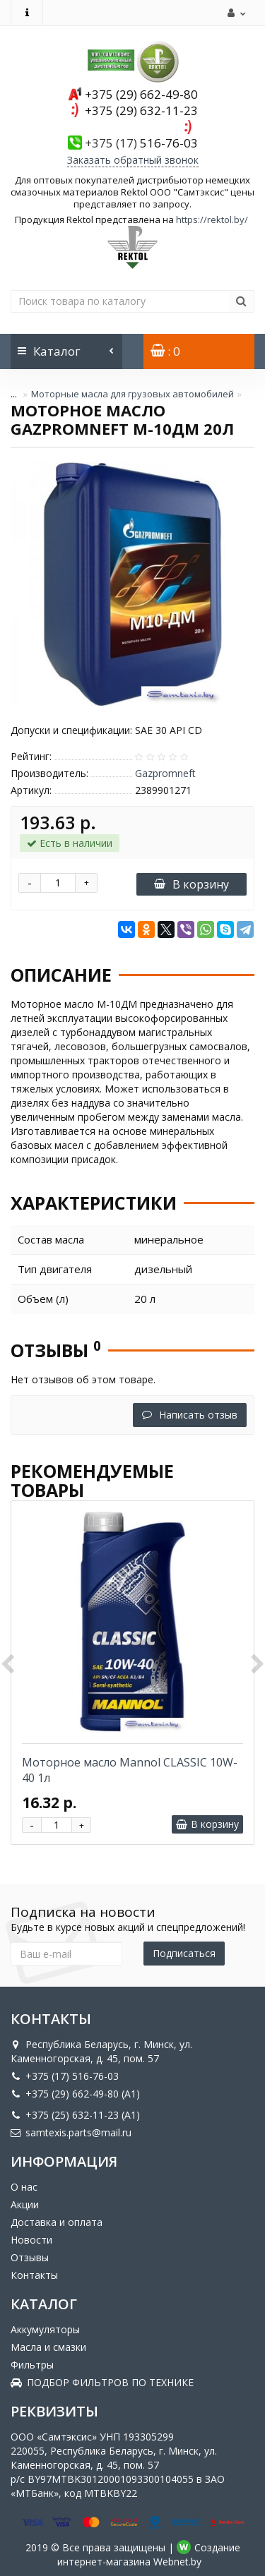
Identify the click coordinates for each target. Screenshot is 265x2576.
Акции (25, 2204)
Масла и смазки (48, 2347)
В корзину (191, 884)
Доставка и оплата (56, 2222)
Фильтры (32, 2364)
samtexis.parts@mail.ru (71, 2132)
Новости (31, 2239)
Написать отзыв (189, 1414)
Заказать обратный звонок (133, 160)
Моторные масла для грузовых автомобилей (132, 393)
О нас (24, 2186)
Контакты (34, 2275)
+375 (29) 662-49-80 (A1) (75, 2093)
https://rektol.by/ (212, 219)
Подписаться (184, 1953)
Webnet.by (177, 2561)
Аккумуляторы (45, 2329)
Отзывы (30, 2257)
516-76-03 (141, 143)
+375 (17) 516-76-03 (65, 2076)
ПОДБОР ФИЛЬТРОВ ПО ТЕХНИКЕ (102, 2382)
